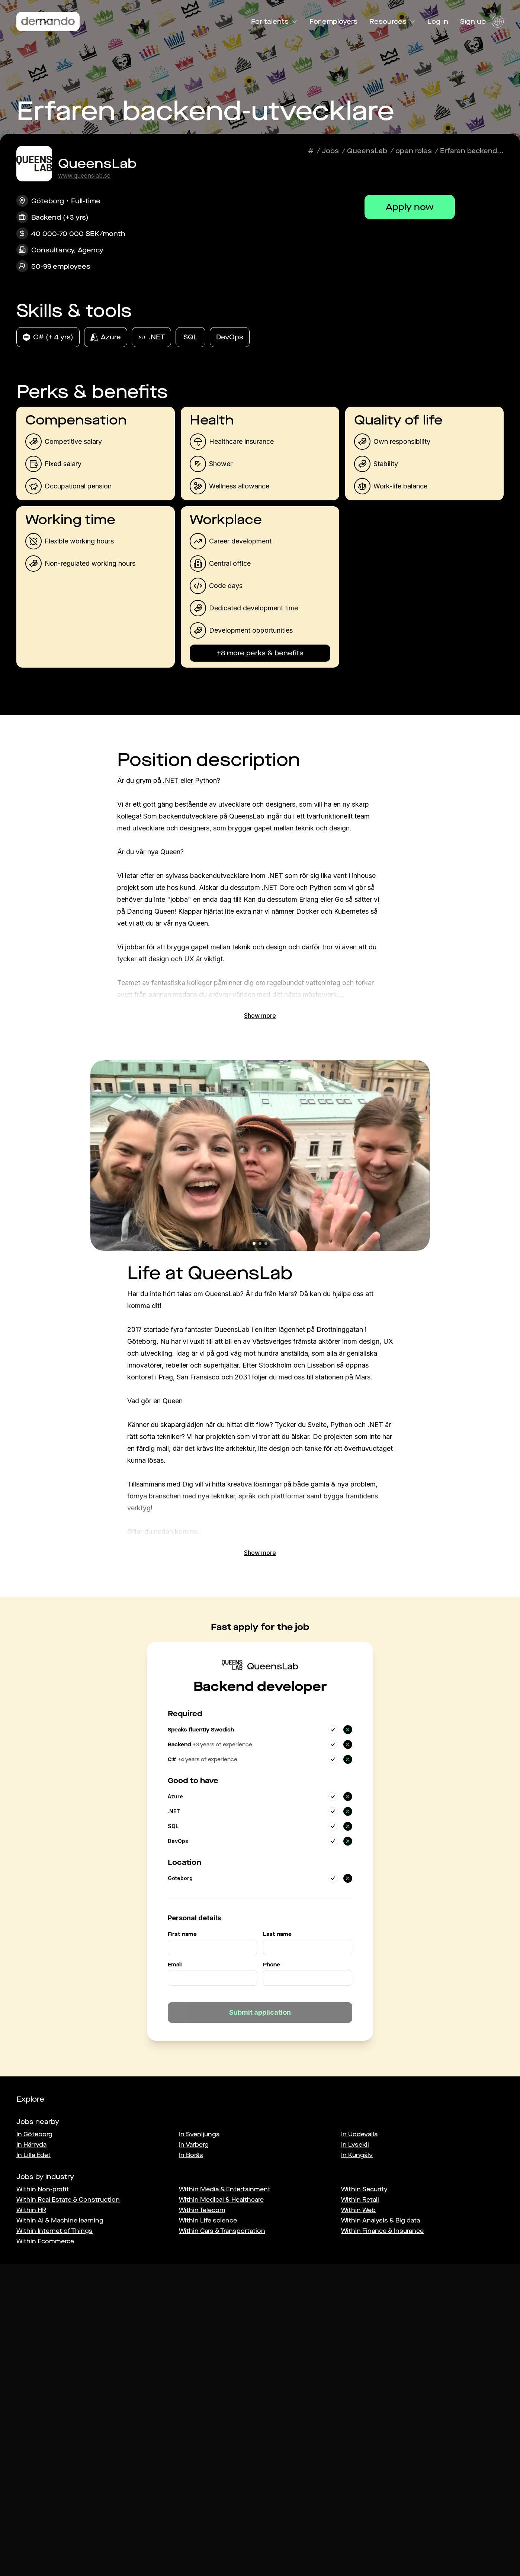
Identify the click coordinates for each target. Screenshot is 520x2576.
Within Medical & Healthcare (221, 2200)
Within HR (31, 2210)
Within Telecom (202, 2210)
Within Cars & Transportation (222, 2231)
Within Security (364, 2189)
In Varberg (194, 2145)
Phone (271, 1964)
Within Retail (360, 2200)
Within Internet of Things (54, 2231)
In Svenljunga (199, 2134)
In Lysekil (355, 2145)
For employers (333, 21)
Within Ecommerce (45, 2241)
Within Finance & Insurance (382, 2231)
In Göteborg (34, 2134)
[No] (347, 1729)
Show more (260, 1015)
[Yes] (332, 1729)
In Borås (191, 2155)
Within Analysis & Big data (380, 2220)
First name (182, 1934)
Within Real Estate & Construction (68, 2200)
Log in (437, 21)
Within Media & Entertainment (224, 2189)
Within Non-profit (42, 2189)
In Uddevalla (359, 2134)
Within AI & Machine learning (59, 2220)
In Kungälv (357, 2155)
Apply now (410, 207)
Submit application (260, 2012)
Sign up (473, 21)
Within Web (358, 2210)
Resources (392, 21)
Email (175, 1964)
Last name (277, 1934)
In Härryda (31, 2145)
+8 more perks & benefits (260, 653)
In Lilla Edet (33, 2155)
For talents (274, 21)
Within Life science (208, 2220)
